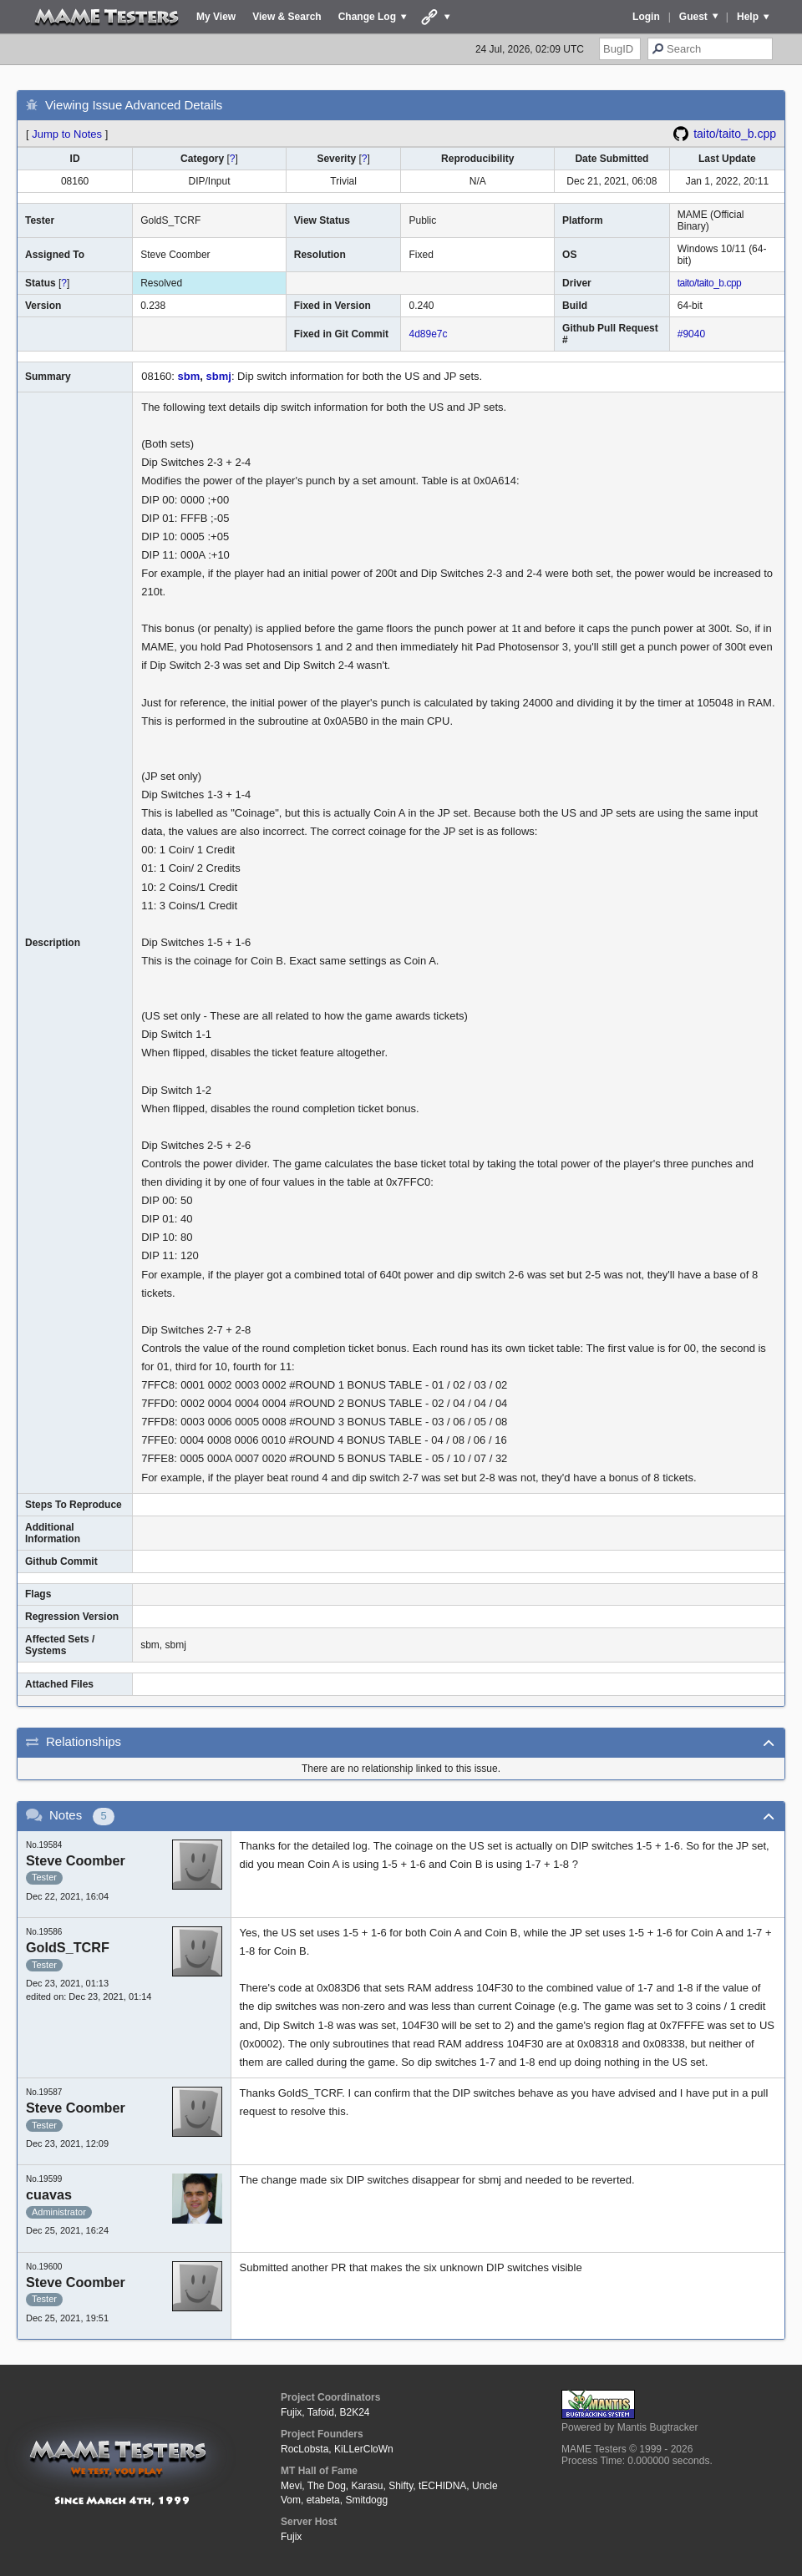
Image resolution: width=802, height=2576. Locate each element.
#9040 (691, 334)
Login (646, 17)
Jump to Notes (67, 134)
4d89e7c (428, 334)
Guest (693, 17)
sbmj (218, 376)
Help (748, 17)
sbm (189, 376)
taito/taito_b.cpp (734, 133)
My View (216, 17)
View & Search (287, 17)
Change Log (367, 17)
